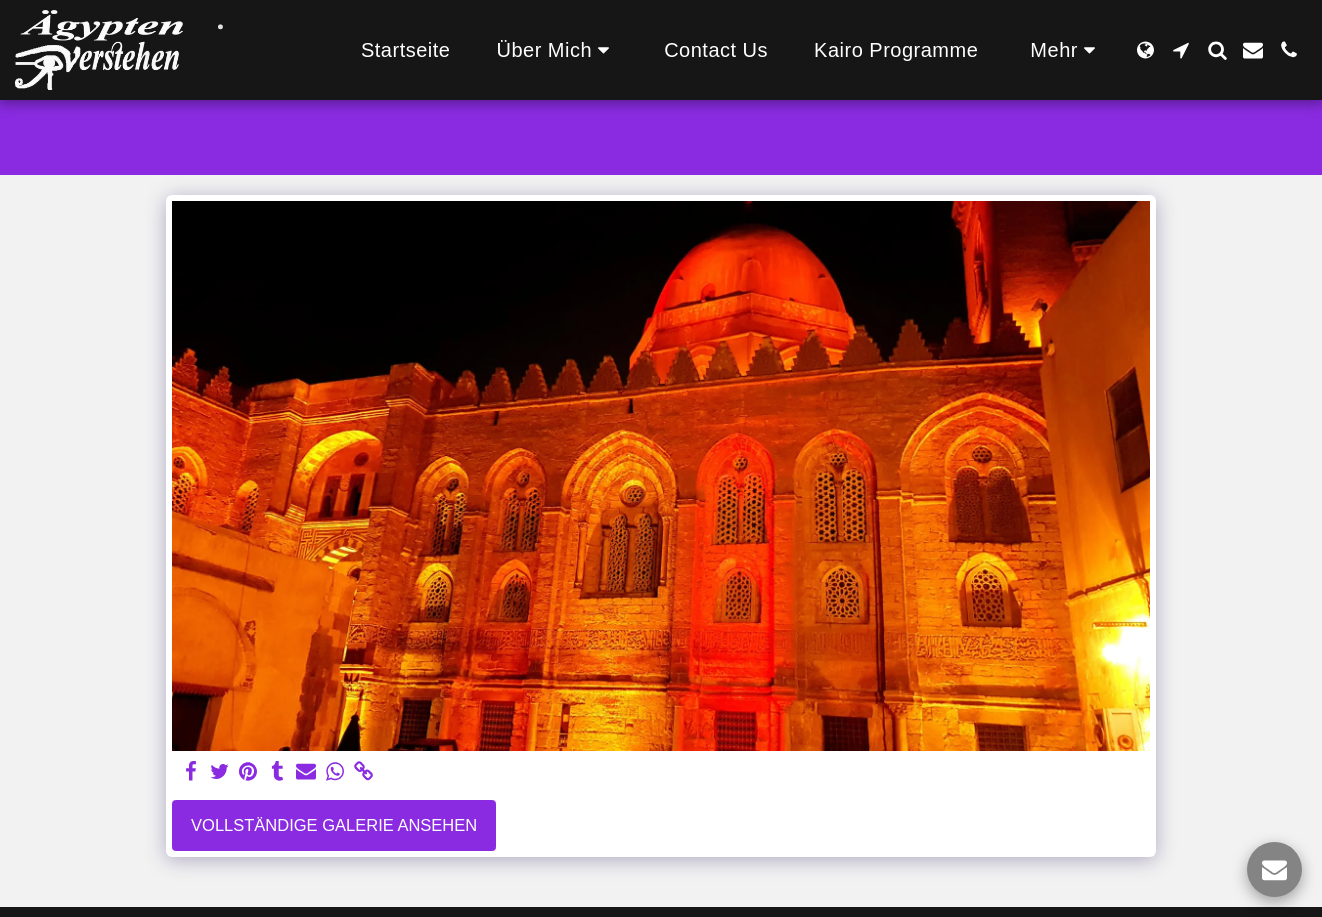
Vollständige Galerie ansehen (334, 825)
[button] (557, 50)
